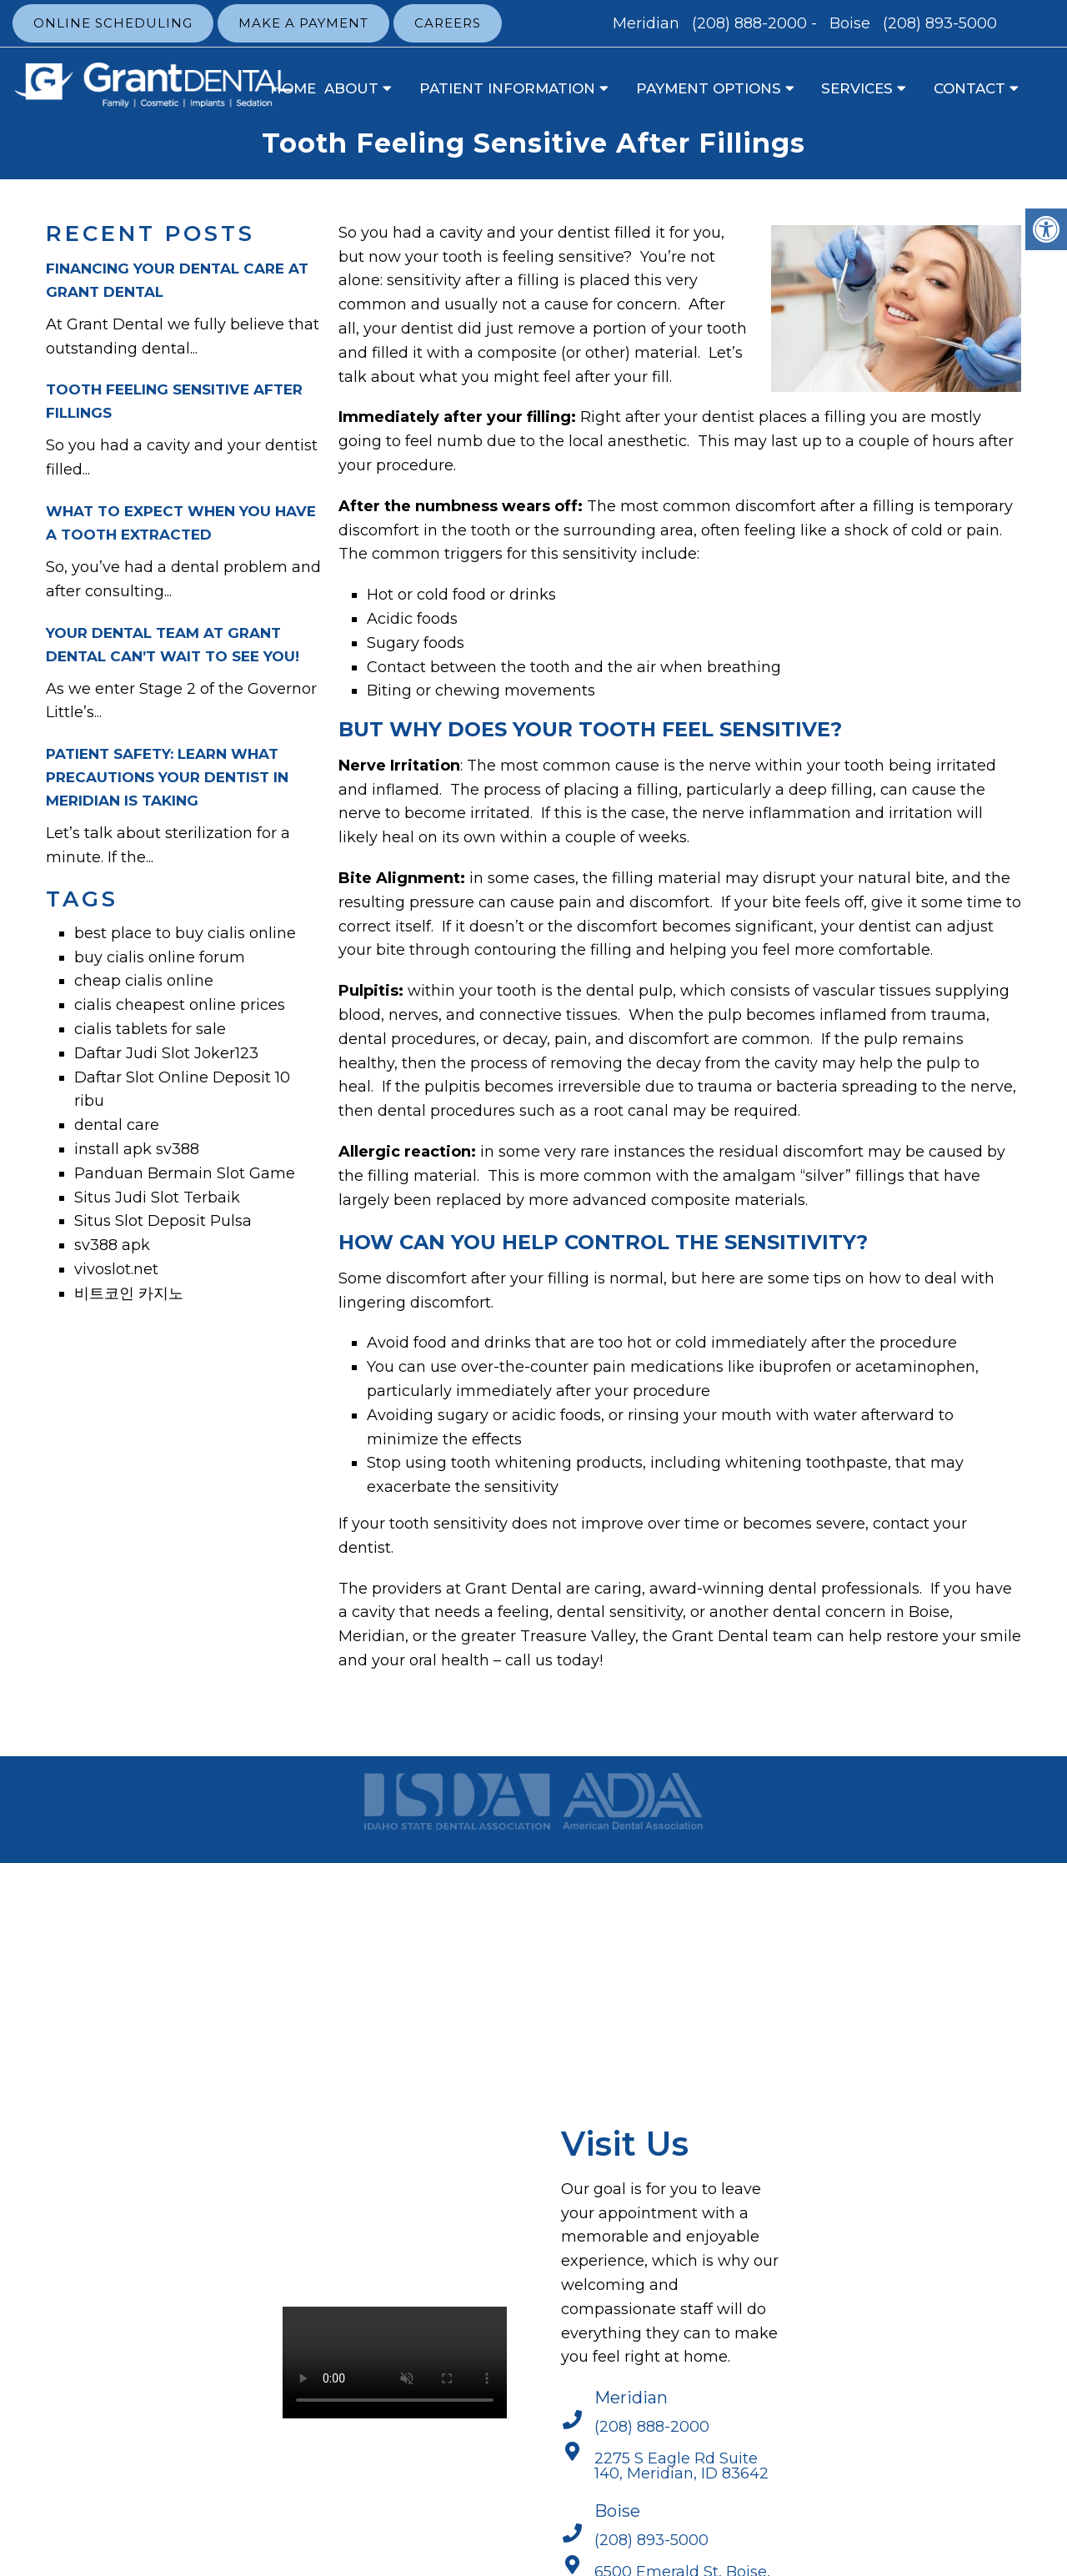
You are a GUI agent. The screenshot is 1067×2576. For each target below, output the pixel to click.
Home (293, 88)
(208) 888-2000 (749, 23)
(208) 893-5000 (940, 23)
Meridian (648, 23)
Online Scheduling (113, 23)
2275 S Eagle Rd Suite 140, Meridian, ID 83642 (681, 2466)
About (351, 88)
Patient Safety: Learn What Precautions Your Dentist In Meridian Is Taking (167, 777)
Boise (851, 23)
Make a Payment (303, 23)
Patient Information (507, 88)
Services (857, 88)
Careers (447, 23)
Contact (969, 88)
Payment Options (708, 88)
